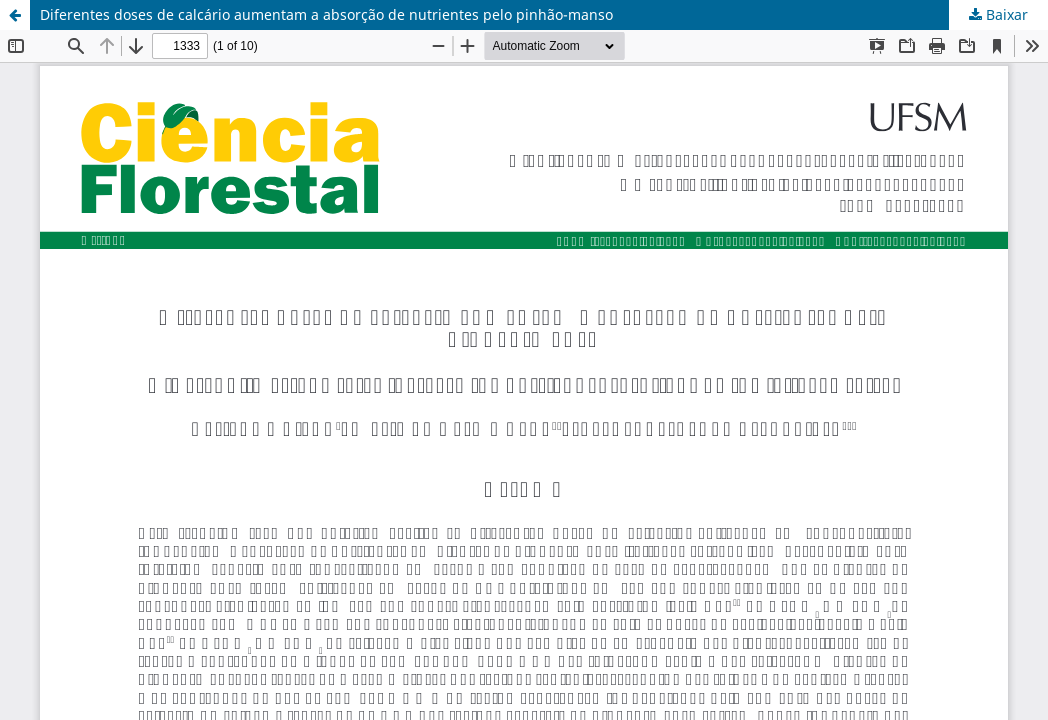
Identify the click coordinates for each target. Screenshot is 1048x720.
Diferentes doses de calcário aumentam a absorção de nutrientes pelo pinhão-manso (326, 14)
